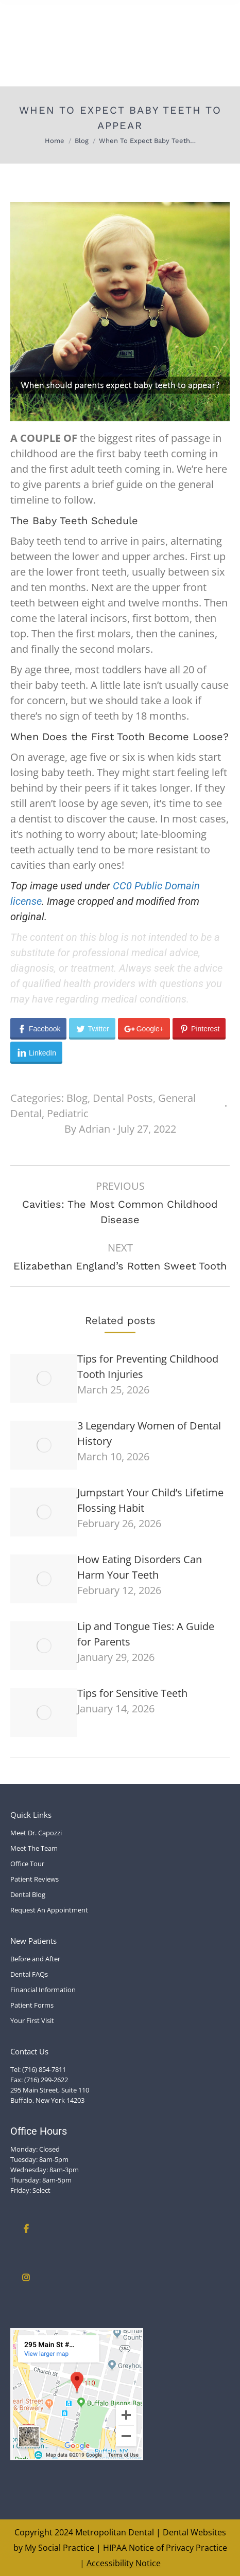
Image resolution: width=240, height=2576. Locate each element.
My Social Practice (58, 2547)
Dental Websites (194, 2532)
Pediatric (68, 1113)
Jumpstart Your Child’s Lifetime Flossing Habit (150, 1500)
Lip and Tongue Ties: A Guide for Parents (145, 1634)
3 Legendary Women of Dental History (149, 1433)
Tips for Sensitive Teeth (132, 1693)
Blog (77, 1098)
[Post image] (43, 1378)
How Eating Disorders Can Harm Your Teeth (139, 1567)
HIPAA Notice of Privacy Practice (165, 2547)
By (87, 1129)
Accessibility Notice (124, 2563)
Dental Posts (123, 1098)
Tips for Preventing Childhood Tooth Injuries (147, 1366)
